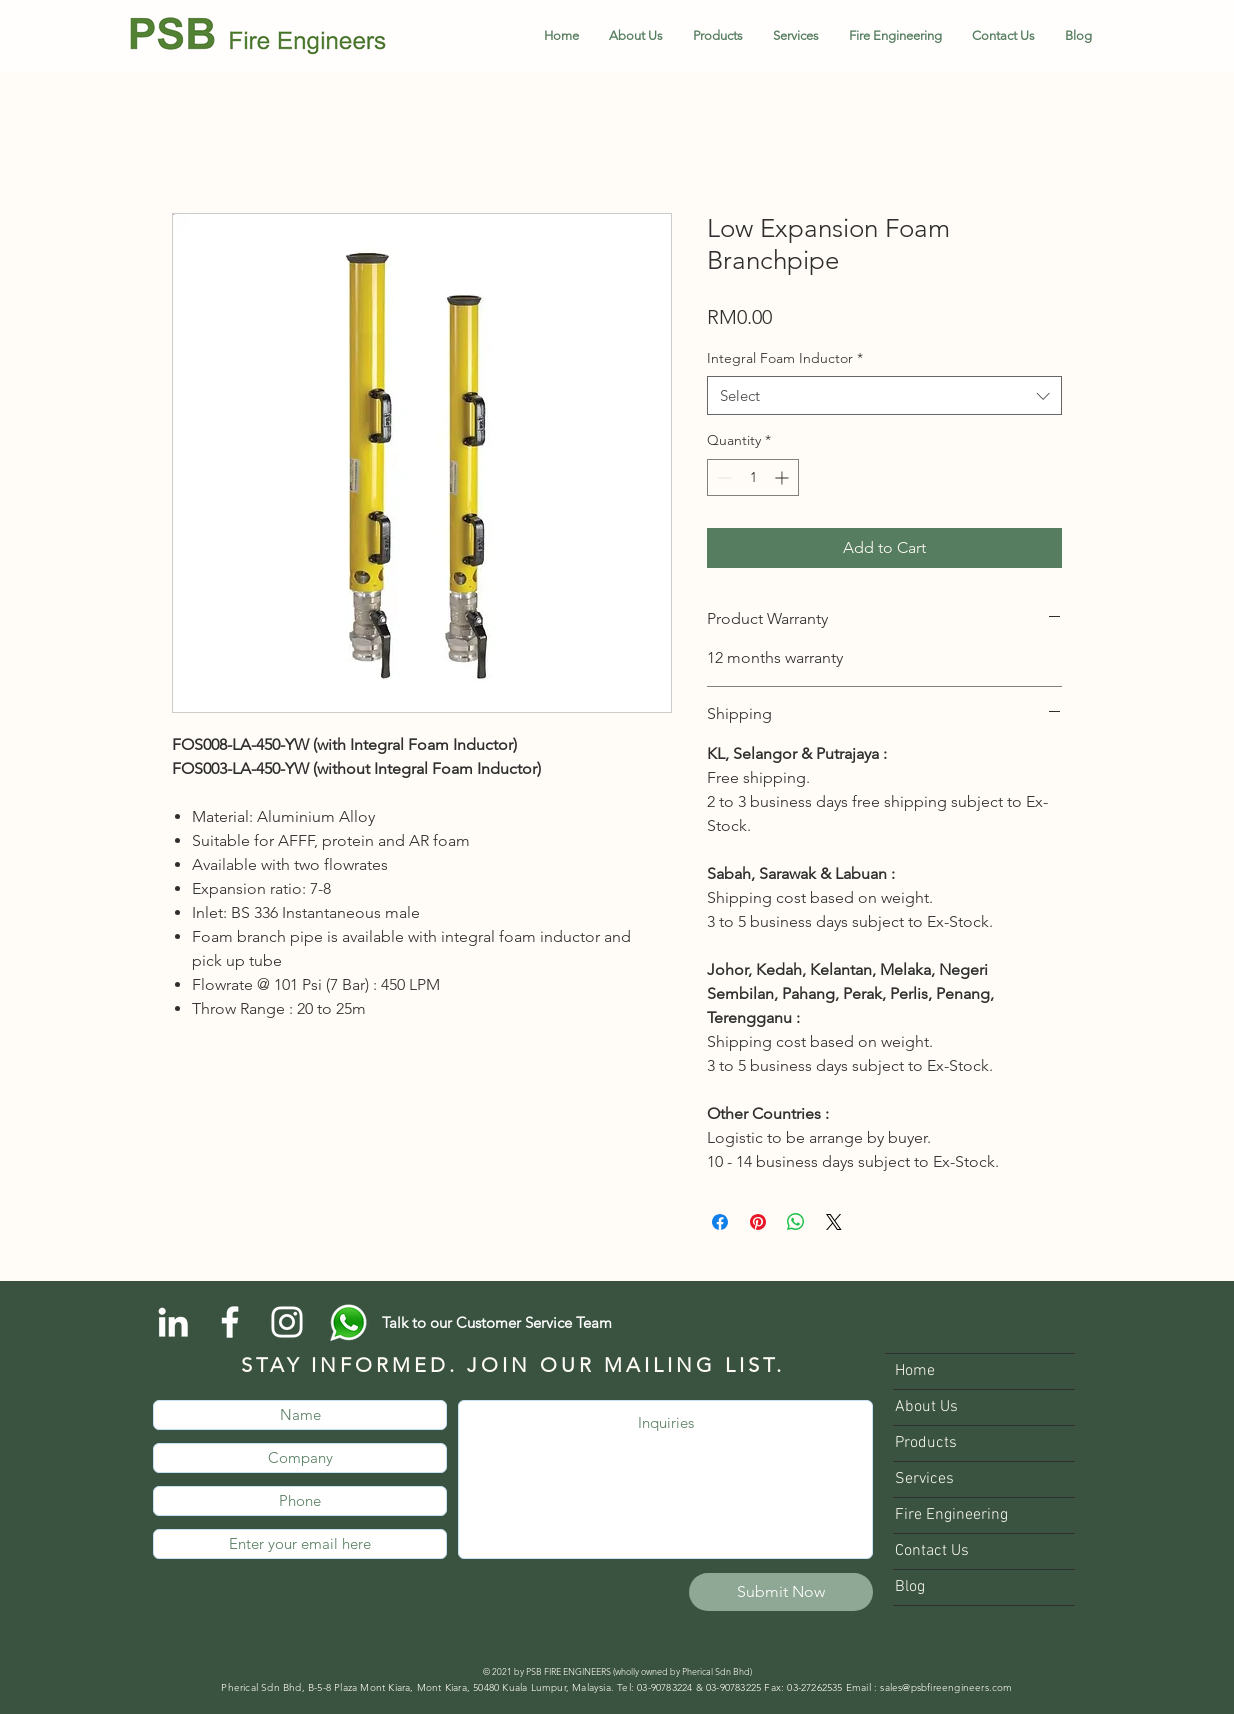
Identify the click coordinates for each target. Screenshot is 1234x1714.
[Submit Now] (781, 1592)
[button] (718, 36)
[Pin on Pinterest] (758, 1222)
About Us (926, 1407)
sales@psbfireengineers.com (946, 1687)
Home (915, 1371)
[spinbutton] (753, 477)
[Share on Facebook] (720, 1222)
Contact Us (932, 1551)
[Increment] (783, 477)
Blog (910, 1587)
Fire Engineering (951, 1515)
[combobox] (884, 395)
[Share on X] (834, 1222)
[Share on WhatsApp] (796, 1222)
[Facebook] (230, 1322)
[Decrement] (722, 477)
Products (926, 1443)
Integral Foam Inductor (785, 358)
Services (924, 1479)
